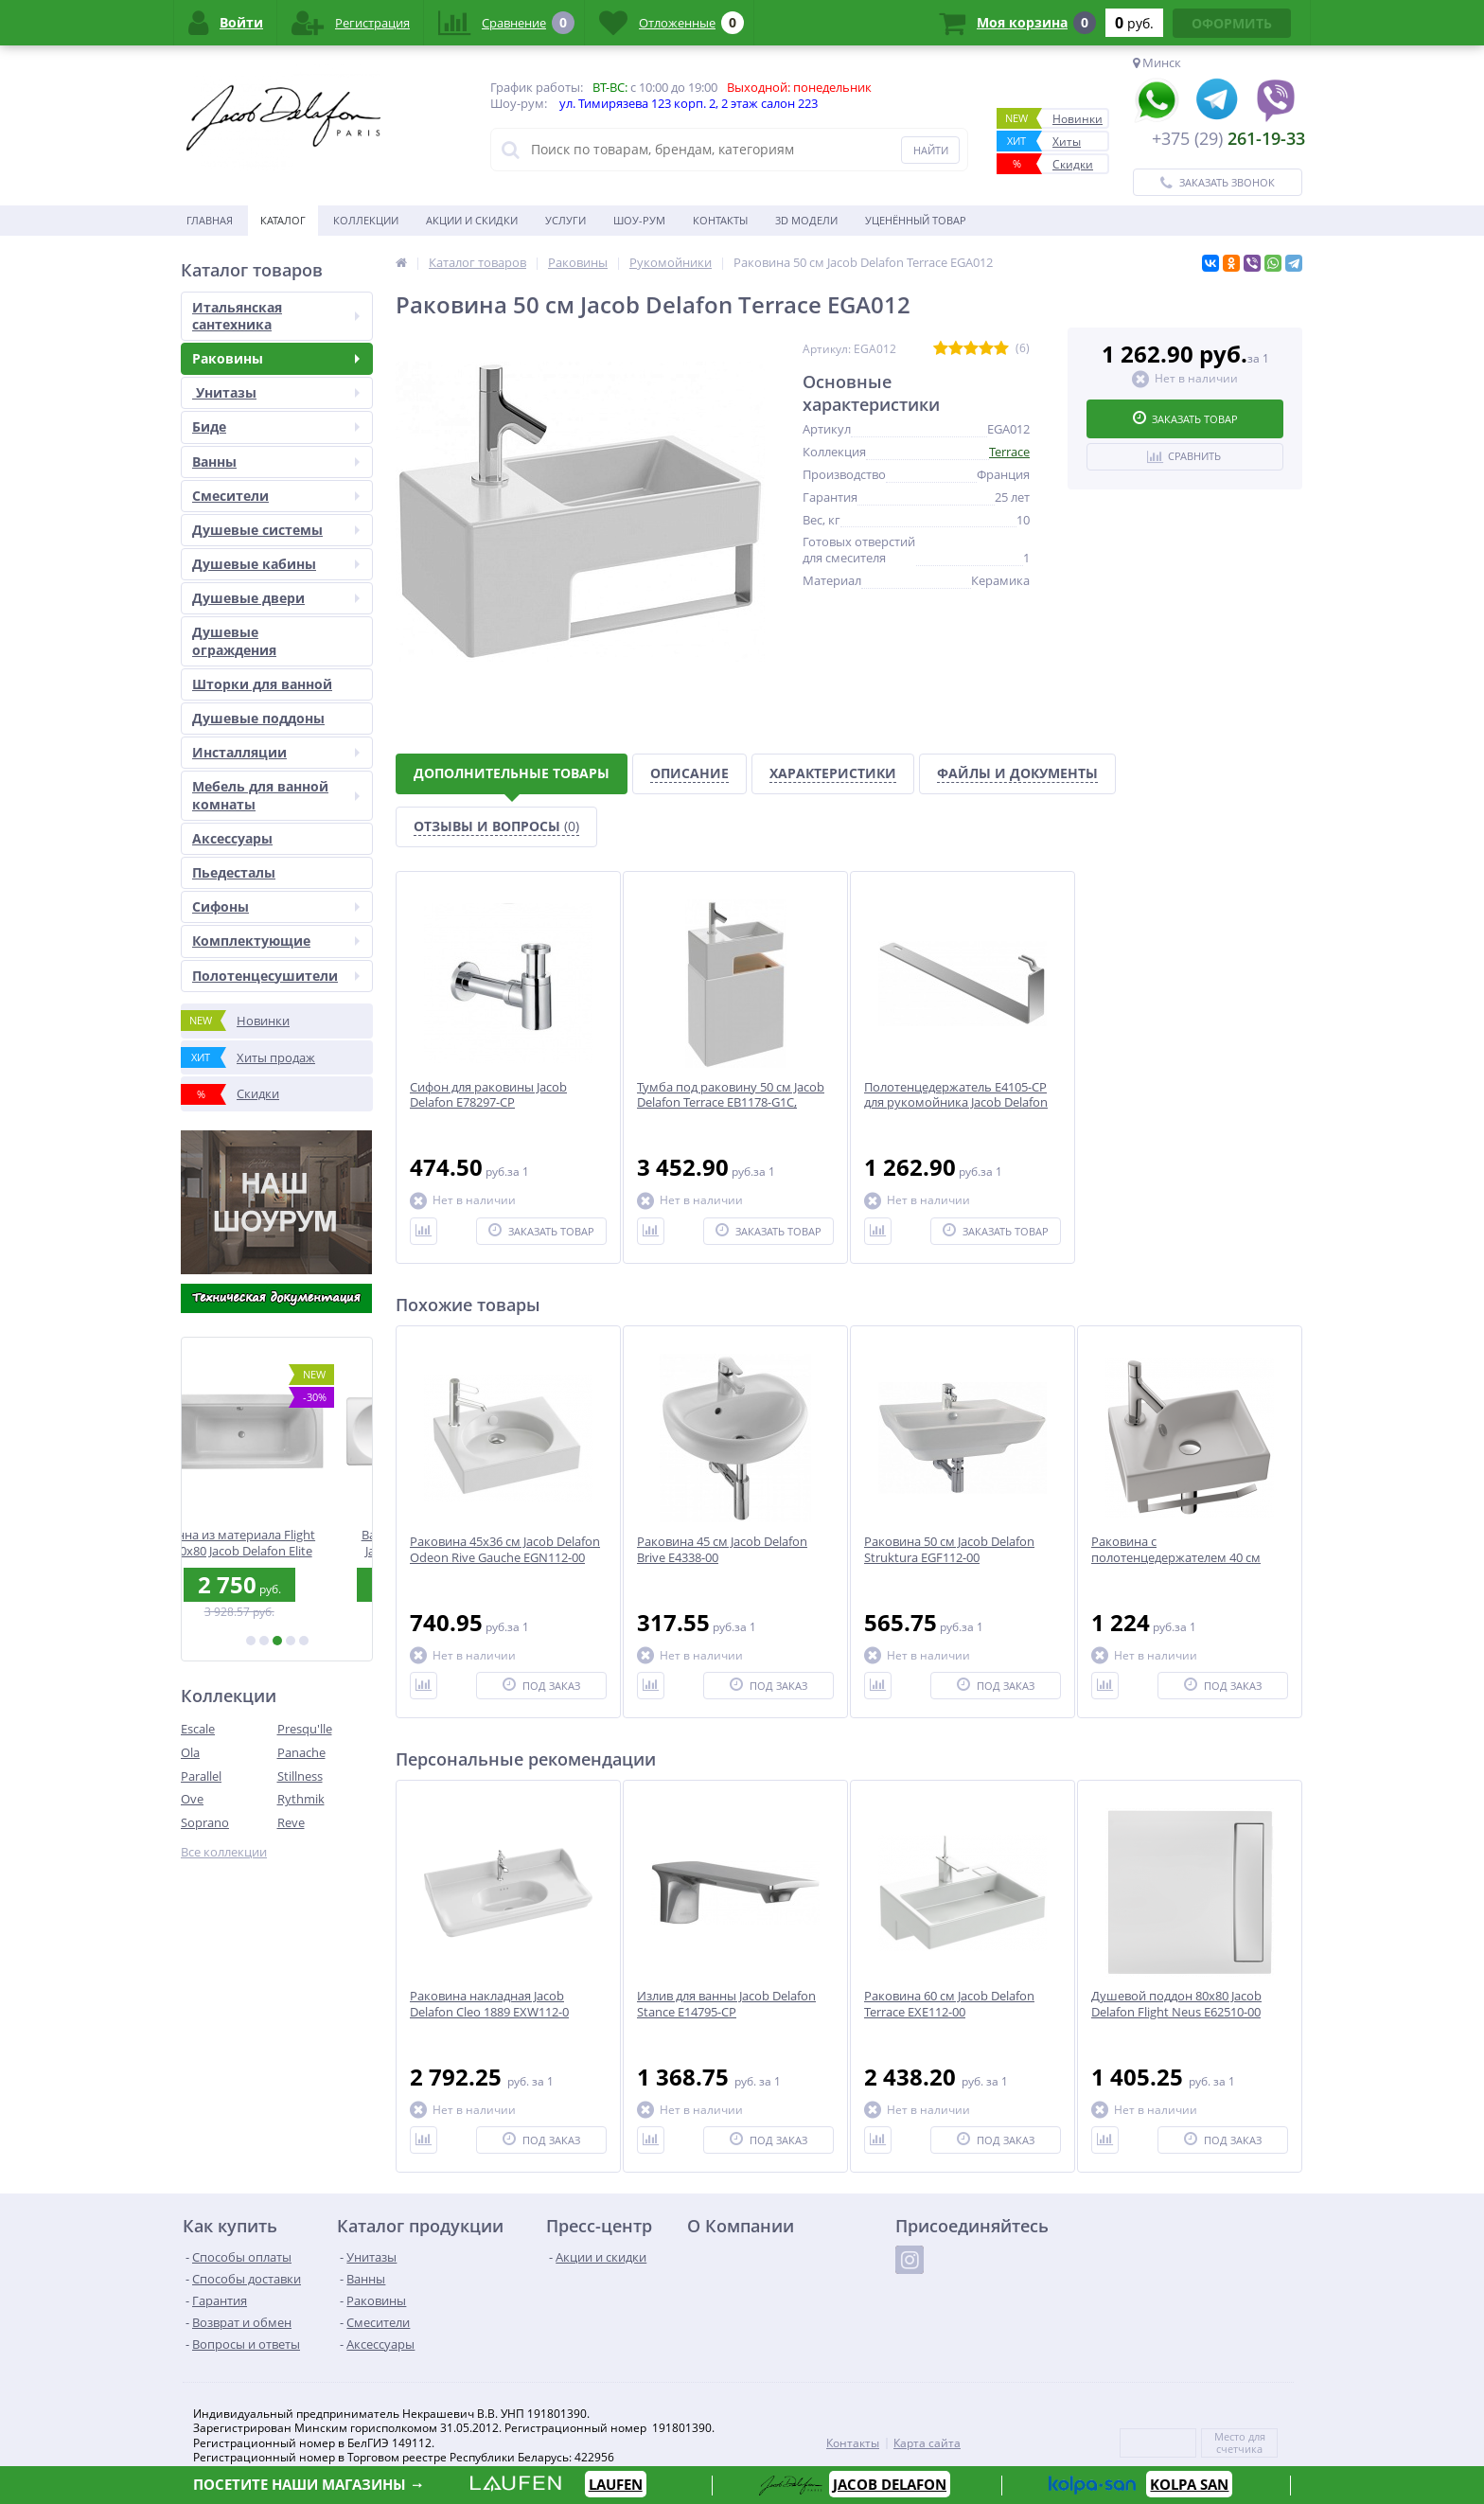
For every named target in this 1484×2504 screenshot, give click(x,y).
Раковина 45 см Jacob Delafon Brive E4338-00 (722, 1550)
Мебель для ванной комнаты (276, 794)
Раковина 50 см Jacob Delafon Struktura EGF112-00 (949, 1550)
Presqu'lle (304, 1728)
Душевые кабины (276, 564)
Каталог (283, 220)
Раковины (276, 358)
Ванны (276, 462)
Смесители (276, 496)
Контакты (720, 220)
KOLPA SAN (1189, 2484)
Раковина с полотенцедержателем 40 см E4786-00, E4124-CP (1176, 1558)
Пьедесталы (233, 872)
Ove (192, 1798)
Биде (276, 426)
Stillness (300, 1776)
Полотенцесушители (276, 976)
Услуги (565, 220)
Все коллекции (224, 1852)
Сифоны (276, 906)
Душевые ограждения (234, 640)
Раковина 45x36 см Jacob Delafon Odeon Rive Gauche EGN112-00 (505, 1550)
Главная (209, 220)
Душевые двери (276, 598)
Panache (301, 1752)
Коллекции (365, 220)
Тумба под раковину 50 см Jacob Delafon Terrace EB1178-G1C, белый (730, 1103)
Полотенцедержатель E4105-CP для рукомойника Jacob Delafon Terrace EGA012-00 (956, 1103)
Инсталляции (276, 752)
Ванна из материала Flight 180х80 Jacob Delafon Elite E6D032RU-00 (277, 1542)
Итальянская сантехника (276, 315)
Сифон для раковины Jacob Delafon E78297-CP (488, 1095)
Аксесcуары (232, 838)
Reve (291, 1822)
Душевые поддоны (258, 718)
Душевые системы (276, 530)
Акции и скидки (472, 220)
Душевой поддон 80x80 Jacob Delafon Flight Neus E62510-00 (1176, 2004)
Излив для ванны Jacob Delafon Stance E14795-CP (726, 2004)
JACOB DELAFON (889, 2484)
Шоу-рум (639, 220)
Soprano (205, 1822)
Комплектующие (276, 941)
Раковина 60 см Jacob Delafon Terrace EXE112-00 (949, 2004)
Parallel (201, 1776)
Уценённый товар (915, 220)
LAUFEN (616, 2484)
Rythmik (301, 1798)
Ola (190, 1752)
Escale (198, 1728)
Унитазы (276, 392)
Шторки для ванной (262, 684)
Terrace (1009, 451)
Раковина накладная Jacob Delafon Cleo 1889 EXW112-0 (489, 2004)
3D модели (806, 220)
